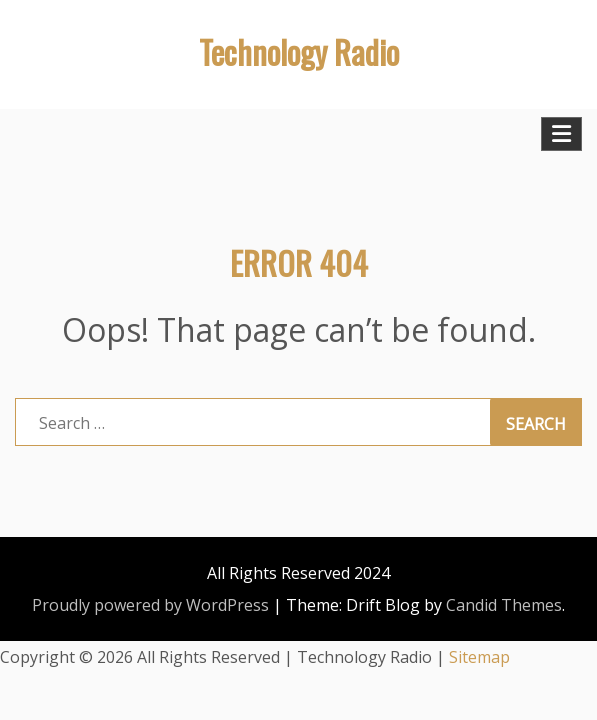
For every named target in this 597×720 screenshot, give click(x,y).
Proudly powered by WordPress (150, 605)
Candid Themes (504, 605)
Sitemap (479, 657)
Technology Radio (299, 51)
